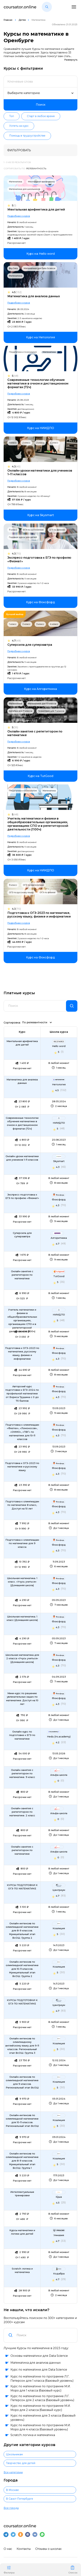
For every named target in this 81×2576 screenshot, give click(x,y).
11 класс (13, 529)
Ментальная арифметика (41, 181)
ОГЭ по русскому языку (21, 892)
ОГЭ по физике (48, 892)
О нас (8, 2549)
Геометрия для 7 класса (51, 711)
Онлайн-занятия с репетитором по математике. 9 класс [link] (22, 1773)
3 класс (40, 442)
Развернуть (70, 59)
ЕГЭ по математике (33, 529)
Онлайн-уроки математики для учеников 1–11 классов (39, 472)
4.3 (16, 466)
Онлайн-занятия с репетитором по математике (34, 733)
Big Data (13, 268)
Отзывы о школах (48, 2549)
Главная (8, 20)
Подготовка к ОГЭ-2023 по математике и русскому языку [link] (22, 1467)
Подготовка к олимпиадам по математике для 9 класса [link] (22, 1543)
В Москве (12, 2490)
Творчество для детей (20, 2463)
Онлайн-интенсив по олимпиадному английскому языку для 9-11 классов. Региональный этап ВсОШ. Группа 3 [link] (22, 2045)
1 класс (12, 442)
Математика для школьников (24, 189)
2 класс (26, 442)
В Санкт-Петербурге (19, 2498)
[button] (47, 7)
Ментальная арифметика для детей (36, 209)
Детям (22, 20)
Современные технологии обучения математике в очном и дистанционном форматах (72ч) (37, 383)
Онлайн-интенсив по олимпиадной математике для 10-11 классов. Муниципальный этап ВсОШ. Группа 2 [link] (22, 1969)
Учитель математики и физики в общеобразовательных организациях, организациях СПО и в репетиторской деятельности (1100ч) (37, 824)
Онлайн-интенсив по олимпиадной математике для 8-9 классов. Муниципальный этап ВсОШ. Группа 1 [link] (22, 2161)
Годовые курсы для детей (23, 537)
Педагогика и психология (23, 352)
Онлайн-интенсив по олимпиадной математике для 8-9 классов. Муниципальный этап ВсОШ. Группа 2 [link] (22, 1930)
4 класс (54, 442)
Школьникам (14, 2454)
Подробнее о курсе (18, 216)
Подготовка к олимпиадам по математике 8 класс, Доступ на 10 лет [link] (22, 1505)
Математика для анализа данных (33, 296)
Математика (15, 181)
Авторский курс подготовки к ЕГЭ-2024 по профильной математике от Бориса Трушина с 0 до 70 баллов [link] (22, 1393)
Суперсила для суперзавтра (29, 644)
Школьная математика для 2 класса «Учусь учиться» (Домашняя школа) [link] (22, 1658)
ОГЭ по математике (33, 885)
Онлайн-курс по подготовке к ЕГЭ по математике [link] (22, 1735)
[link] (40, 253)
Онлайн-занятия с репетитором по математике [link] (22, 1275)
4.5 (17, 292)
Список (72, 2569)
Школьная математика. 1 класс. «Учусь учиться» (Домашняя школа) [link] (22, 1582)
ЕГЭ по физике (57, 529)
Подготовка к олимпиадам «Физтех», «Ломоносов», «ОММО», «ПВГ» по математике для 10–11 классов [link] (22, 1432)
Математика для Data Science (39, 268)
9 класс (13, 885)
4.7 (16, 640)
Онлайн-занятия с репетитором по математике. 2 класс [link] (22, 1812)
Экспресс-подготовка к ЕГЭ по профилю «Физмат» (39, 559)
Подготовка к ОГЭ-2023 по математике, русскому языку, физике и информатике (39, 914)
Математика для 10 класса (42, 703)
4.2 (57, 1742)
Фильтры (9, 2569)
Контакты (24, 2549)
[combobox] (44, 2335)
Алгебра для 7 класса (20, 711)
